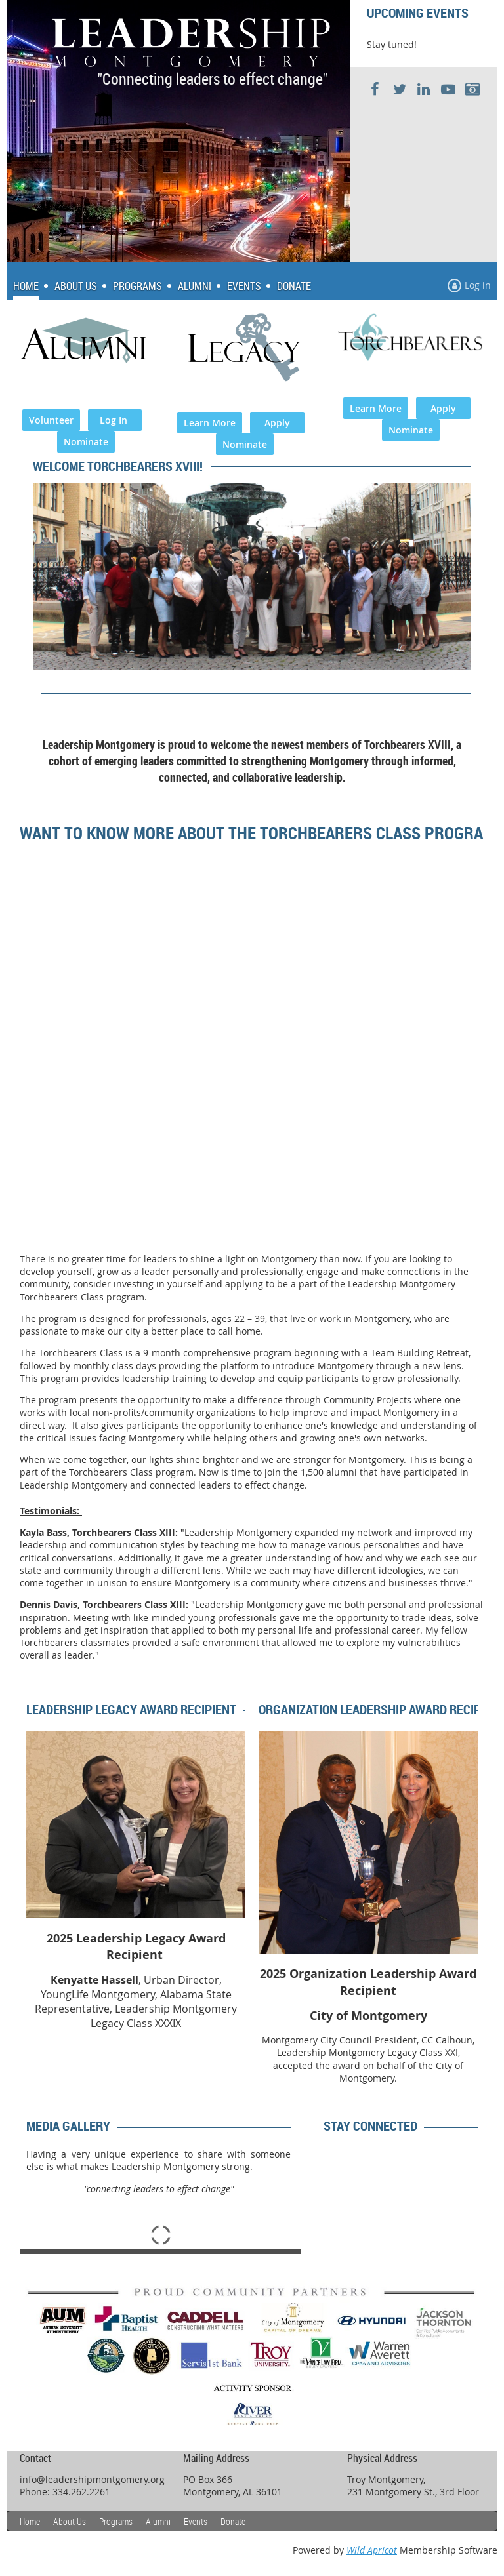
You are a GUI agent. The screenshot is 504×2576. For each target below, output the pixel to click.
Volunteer (51, 420)
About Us (69, 2521)
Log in (478, 285)
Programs (116, 2521)
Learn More (210, 422)
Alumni (158, 2521)
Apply (277, 422)
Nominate (86, 441)
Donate (232, 2521)
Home (30, 2521)
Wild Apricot (371, 2550)
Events (195, 2521)
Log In (114, 420)
